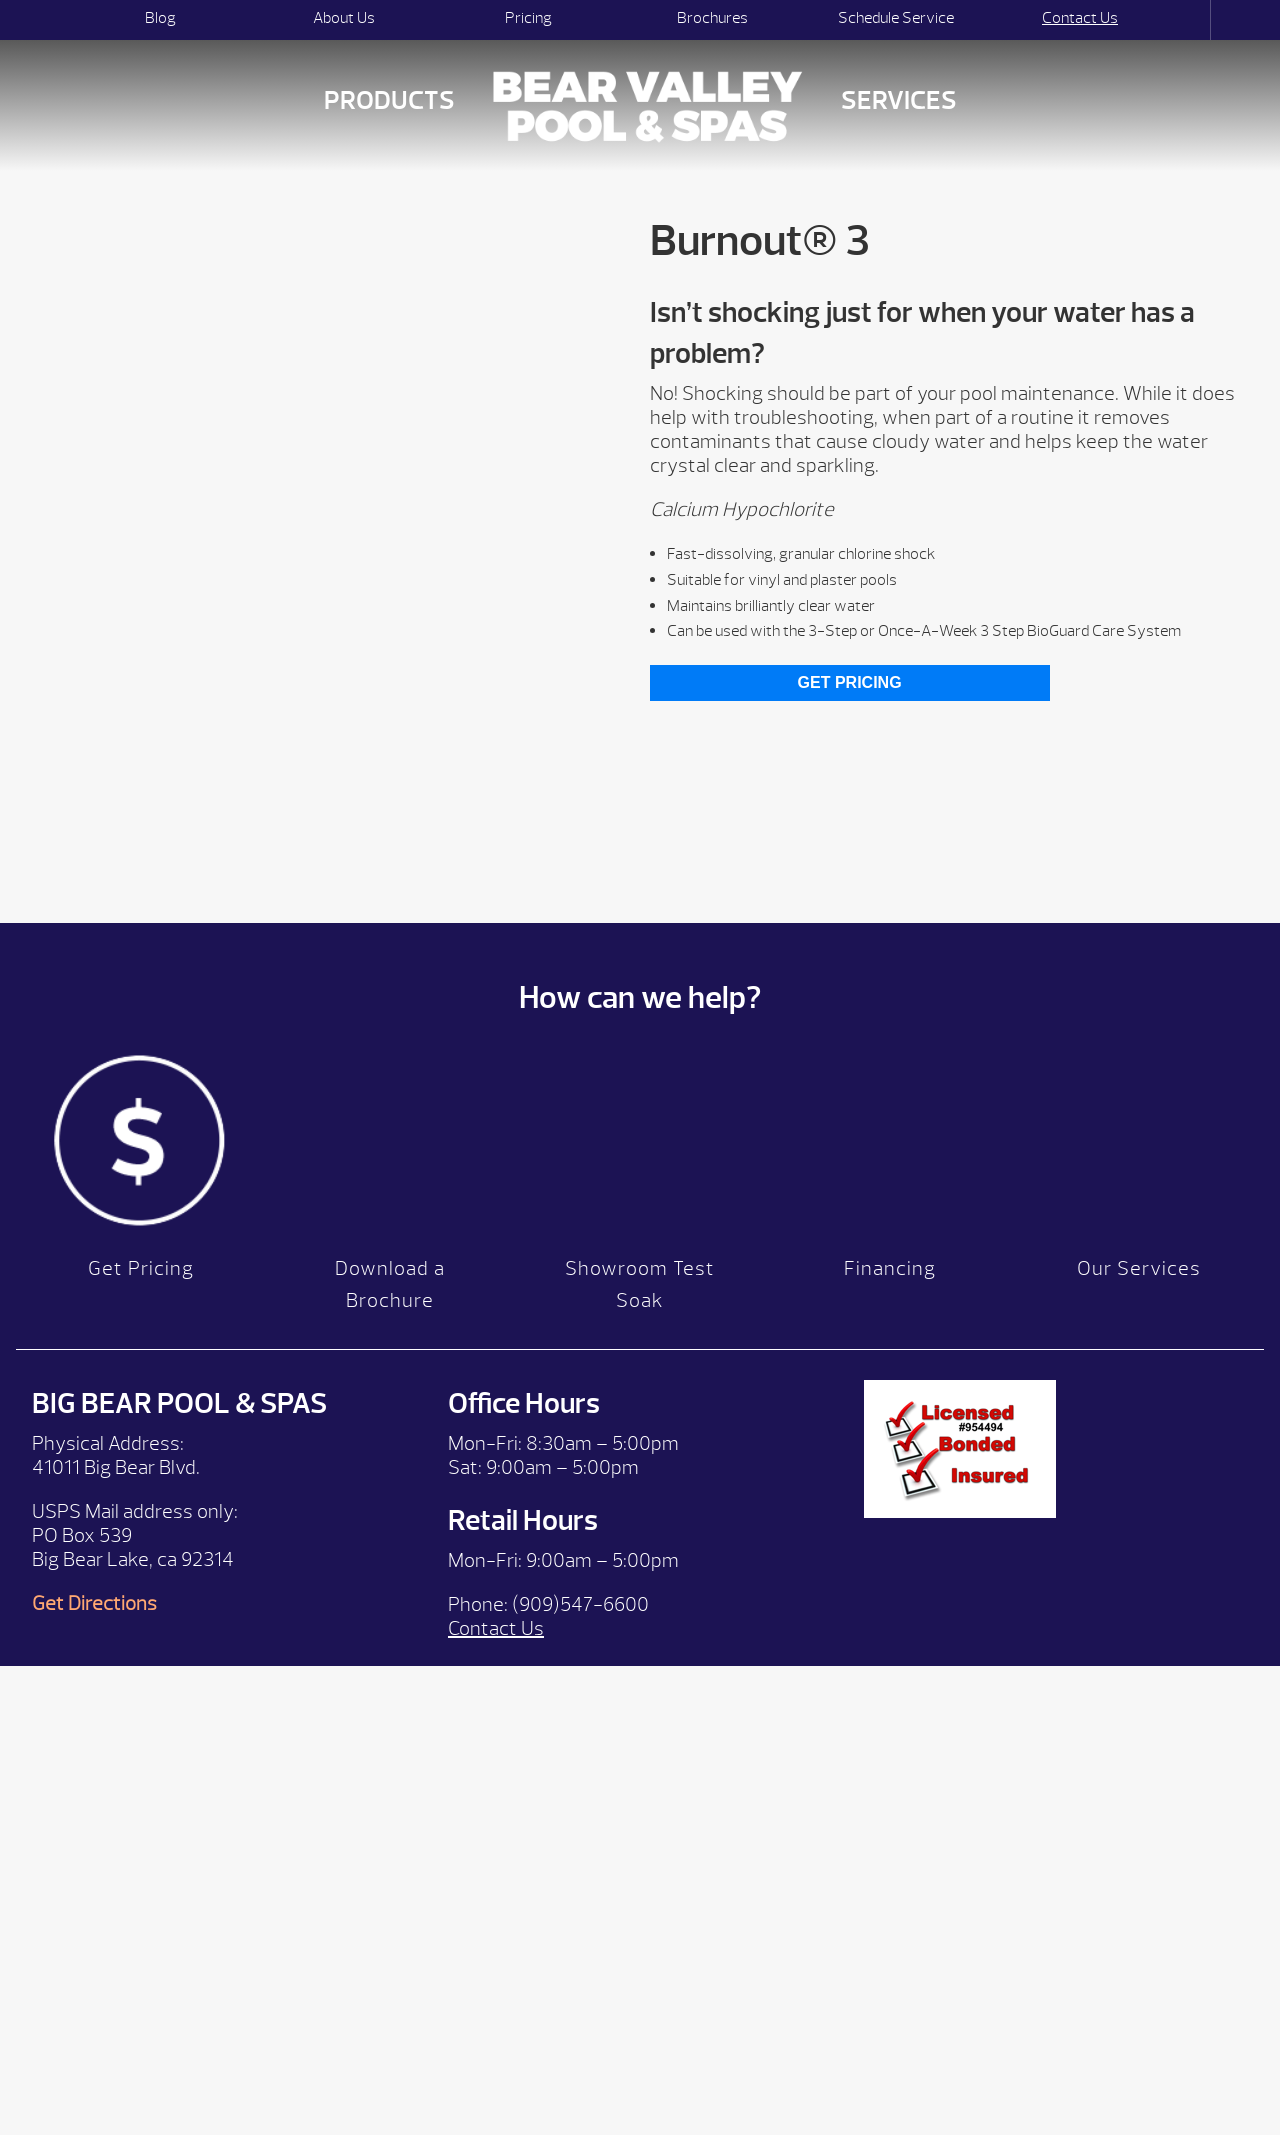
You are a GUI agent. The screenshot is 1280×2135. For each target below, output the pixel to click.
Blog (160, 18)
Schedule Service (896, 18)
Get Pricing (850, 682)
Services (899, 100)
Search (1192, 20)
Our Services (1139, 1268)
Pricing (528, 18)
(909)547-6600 (580, 1604)
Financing (890, 1268)
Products (389, 100)
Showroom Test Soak (640, 1284)
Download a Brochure (390, 1284)
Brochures (712, 18)
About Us (344, 18)
